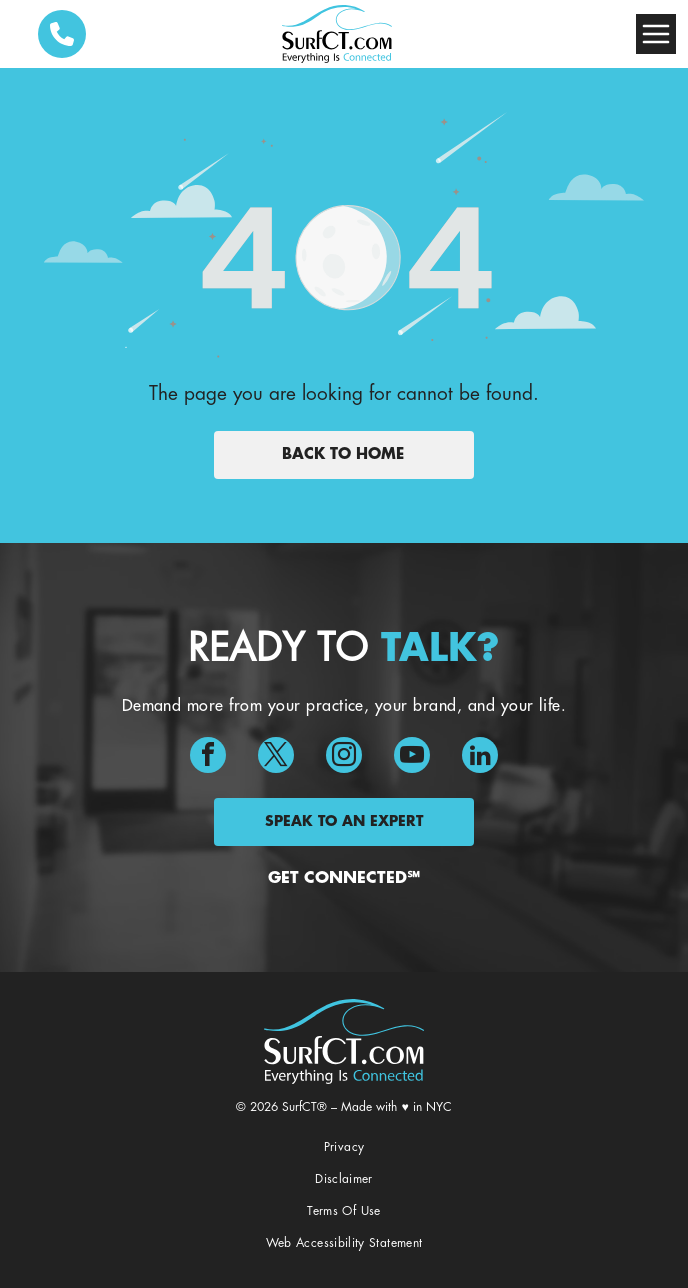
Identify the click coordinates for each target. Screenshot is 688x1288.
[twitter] (276, 757)
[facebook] (208, 757)
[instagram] (344, 757)
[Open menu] (656, 34)
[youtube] (412, 757)
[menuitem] (344, 1148)
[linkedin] (480, 757)
